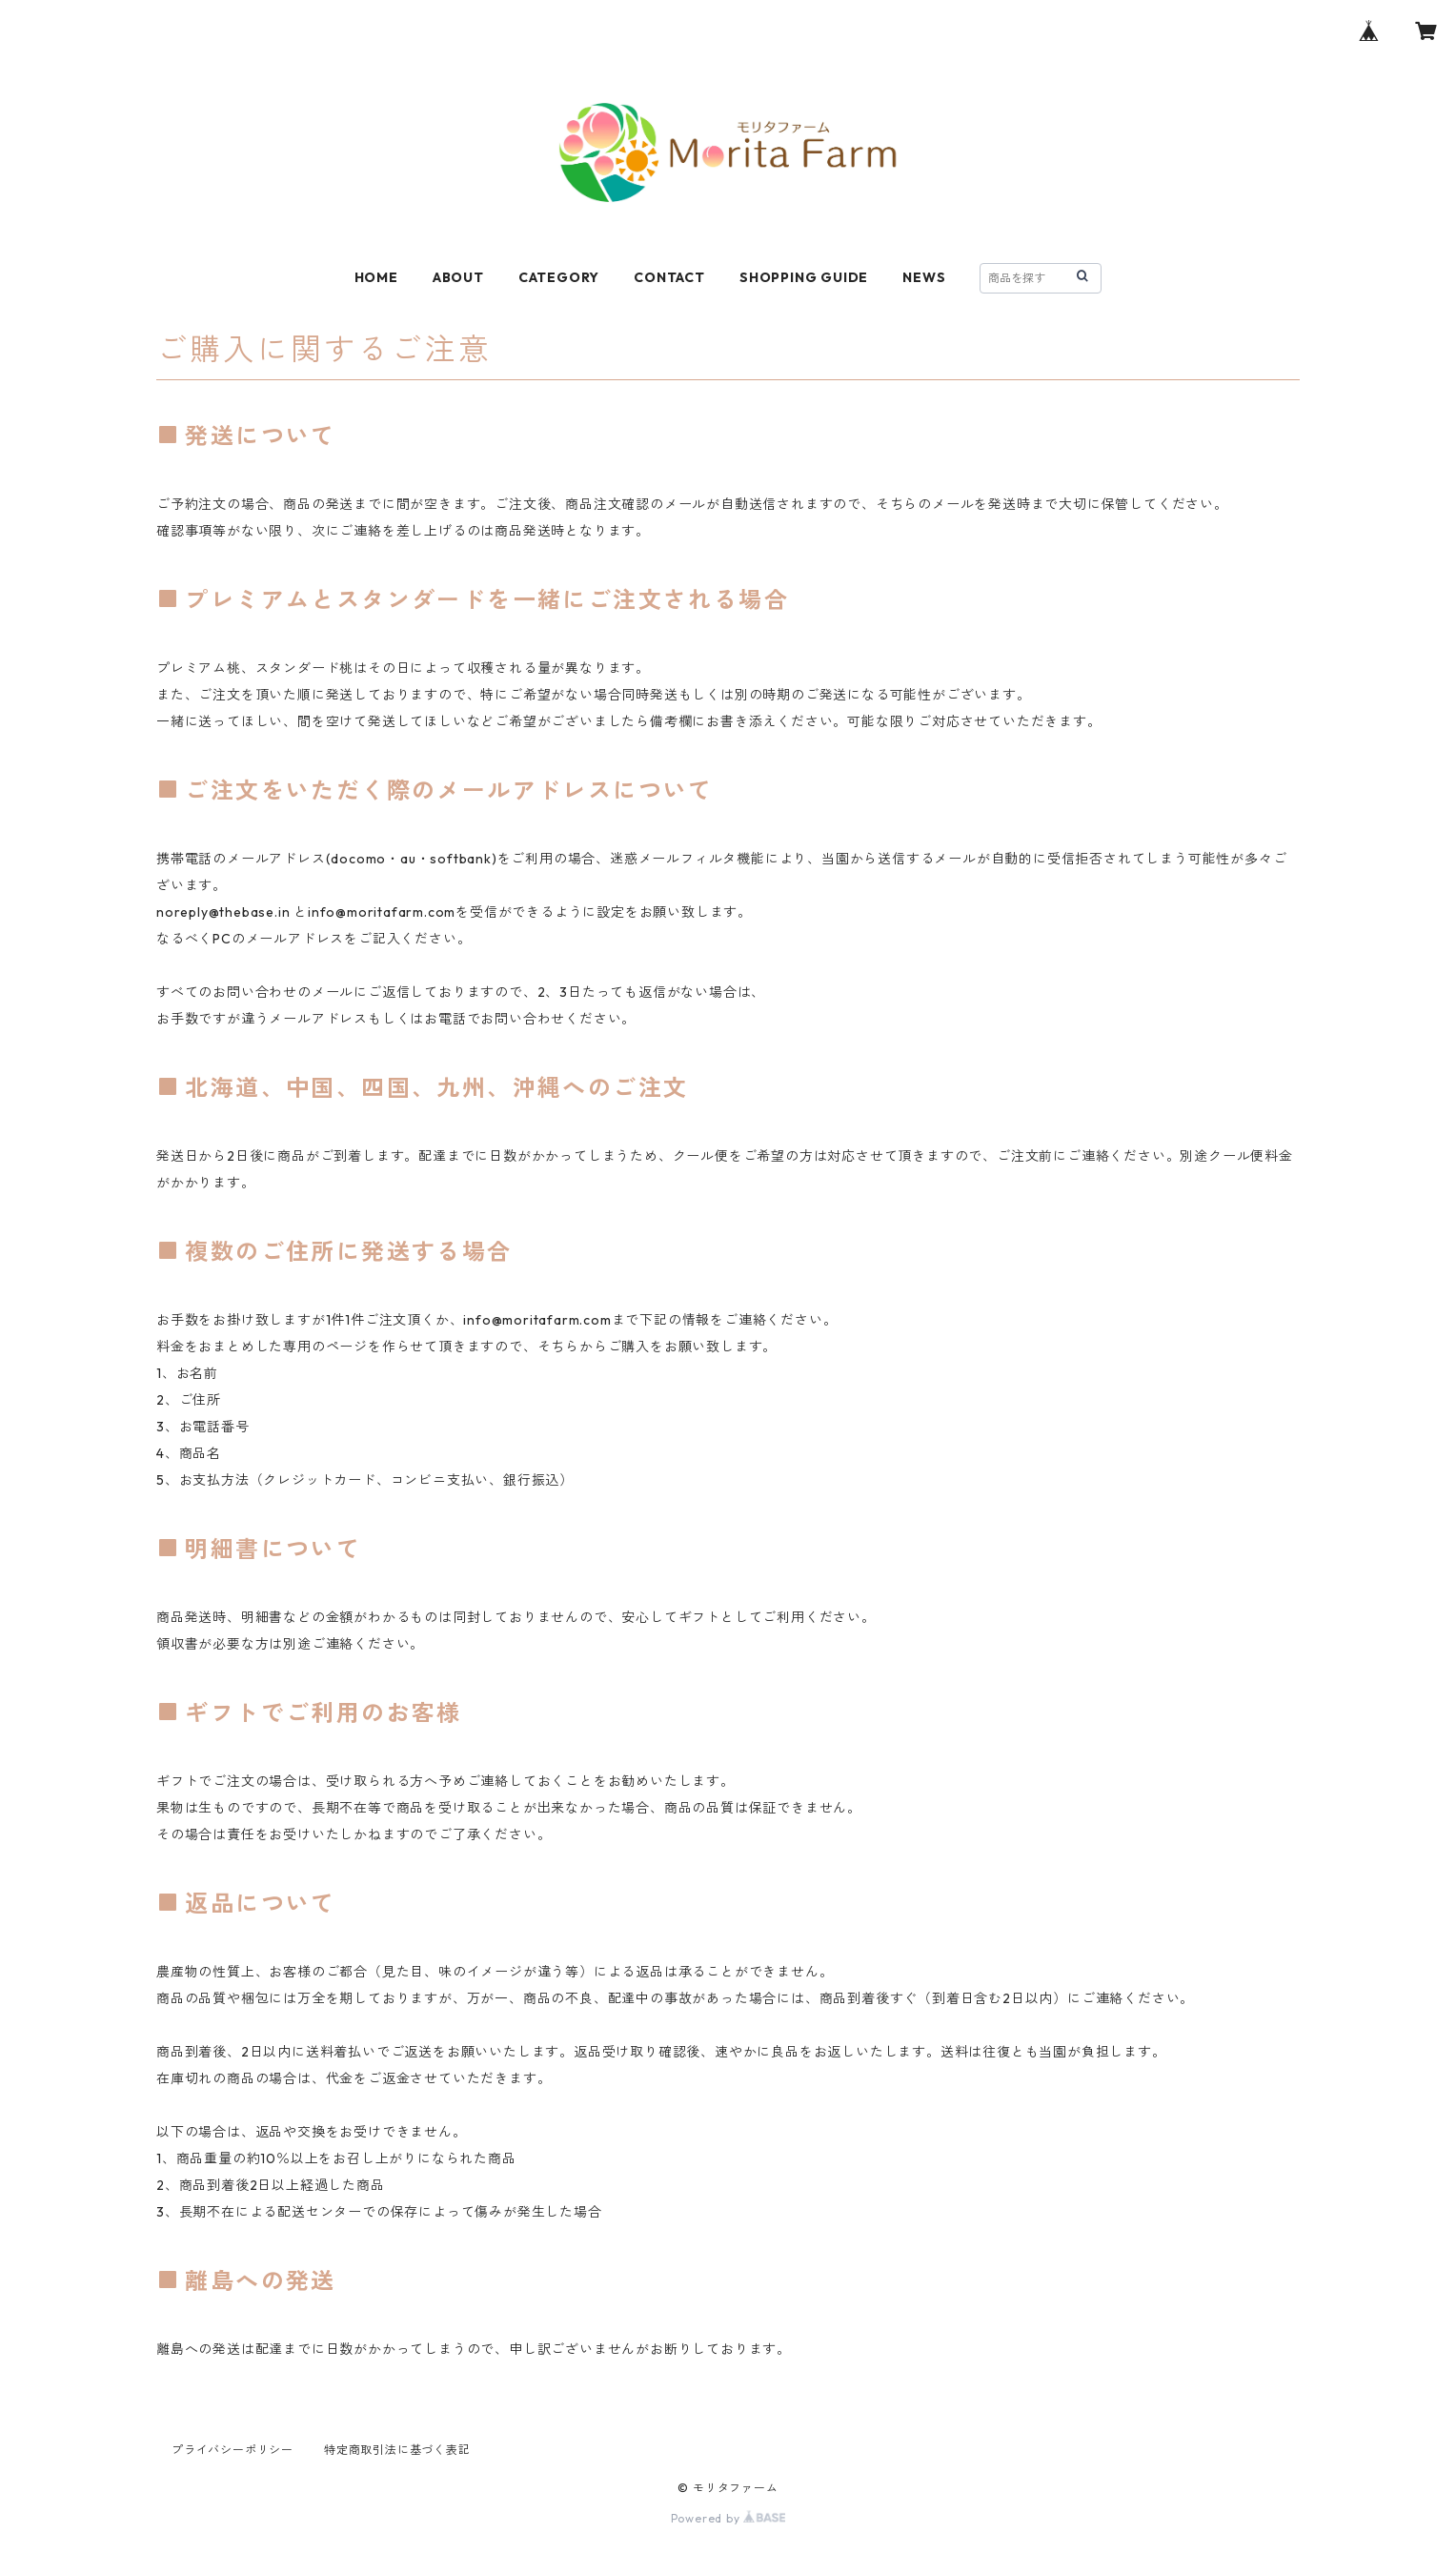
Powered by (728, 2518)
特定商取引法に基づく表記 (397, 2449)
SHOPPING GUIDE (803, 277)
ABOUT (458, 277)
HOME (376, 277)
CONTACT (669, 277)
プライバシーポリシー (232, 2449)
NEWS (923, 277)
